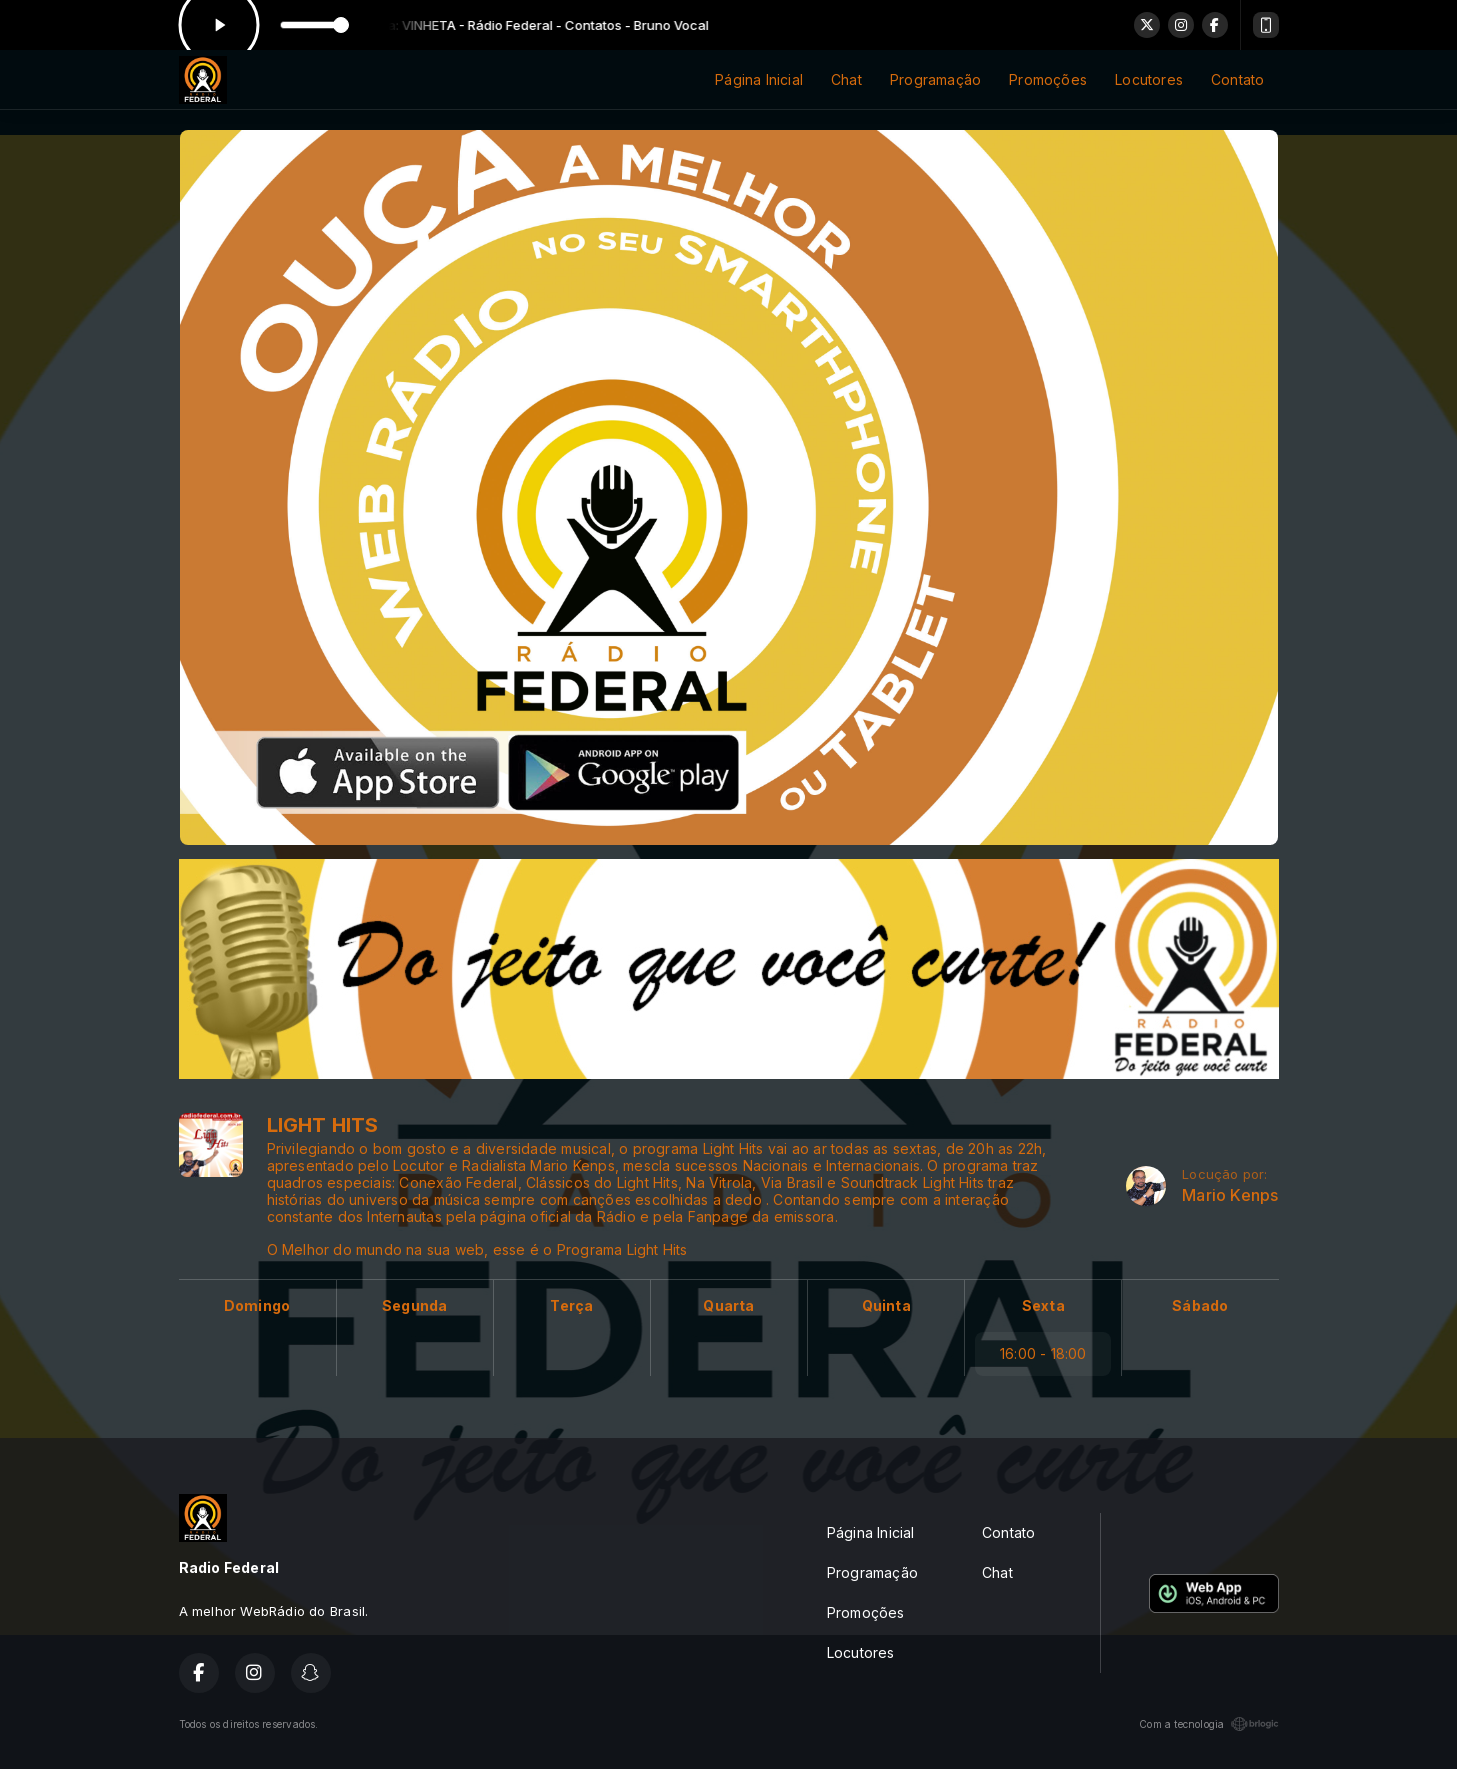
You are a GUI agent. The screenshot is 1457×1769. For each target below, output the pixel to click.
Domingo (257, 1305)
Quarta (728, 1305)
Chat (846, 79)
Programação (935, 79)
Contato (1237, 79)
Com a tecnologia (1208, 1724)
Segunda (414, 1305)
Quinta (886, 1305)
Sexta (1043, 1305)
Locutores (1149, 79)
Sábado (1200, 1305)
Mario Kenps (1230, 1195)
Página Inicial (759, 79)
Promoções (1048, 79)
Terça (571, 1305)
